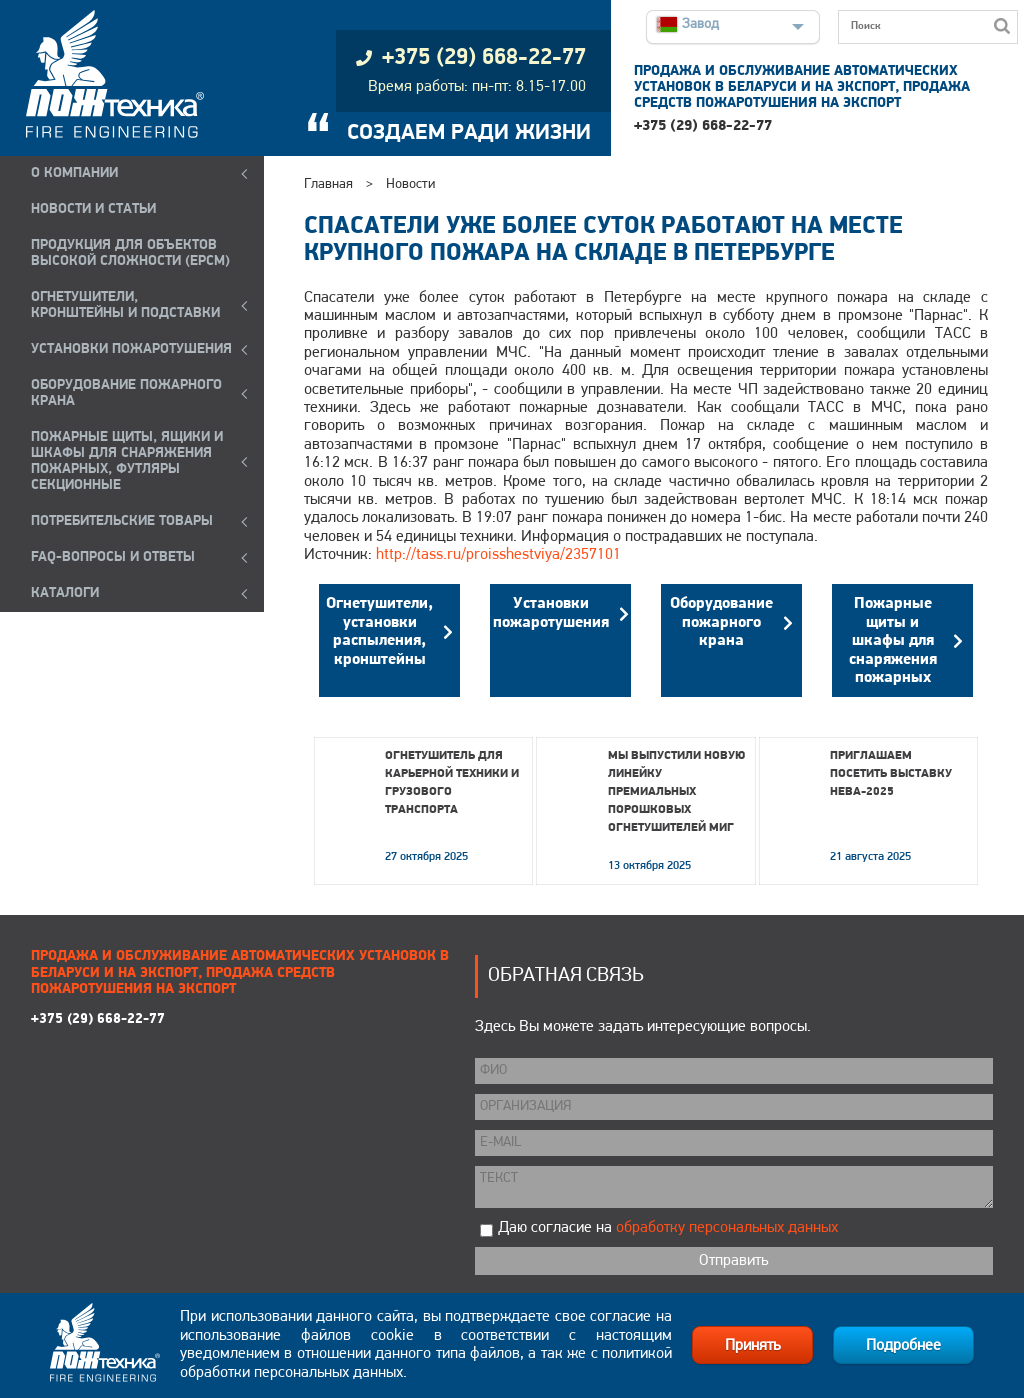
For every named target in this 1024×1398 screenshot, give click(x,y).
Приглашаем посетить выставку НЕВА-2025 (891, 774)
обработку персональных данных (727, 1228)
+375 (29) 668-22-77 (703, 126)
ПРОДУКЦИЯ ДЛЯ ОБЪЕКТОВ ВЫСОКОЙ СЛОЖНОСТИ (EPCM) (130, 253)
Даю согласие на (668, 1228)
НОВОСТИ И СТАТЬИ (93, 209)
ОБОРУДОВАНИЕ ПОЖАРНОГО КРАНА (126, 393)
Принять (752, 1346)
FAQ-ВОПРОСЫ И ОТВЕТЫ (113, 557)
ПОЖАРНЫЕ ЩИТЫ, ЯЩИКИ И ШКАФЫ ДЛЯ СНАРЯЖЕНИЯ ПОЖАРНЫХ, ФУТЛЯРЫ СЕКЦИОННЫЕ (127, 461)
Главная (328, 184)
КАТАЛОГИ (65, 593)
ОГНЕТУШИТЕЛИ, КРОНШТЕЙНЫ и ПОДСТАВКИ (125, 305)
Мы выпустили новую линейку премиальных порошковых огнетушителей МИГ (676, 792)
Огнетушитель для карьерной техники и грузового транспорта (452, 783)
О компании (74, 173)
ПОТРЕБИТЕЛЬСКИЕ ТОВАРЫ (122, 521)
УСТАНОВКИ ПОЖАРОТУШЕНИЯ (131, 349)
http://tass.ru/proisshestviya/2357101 (498, 555)
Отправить (733, 1261)
